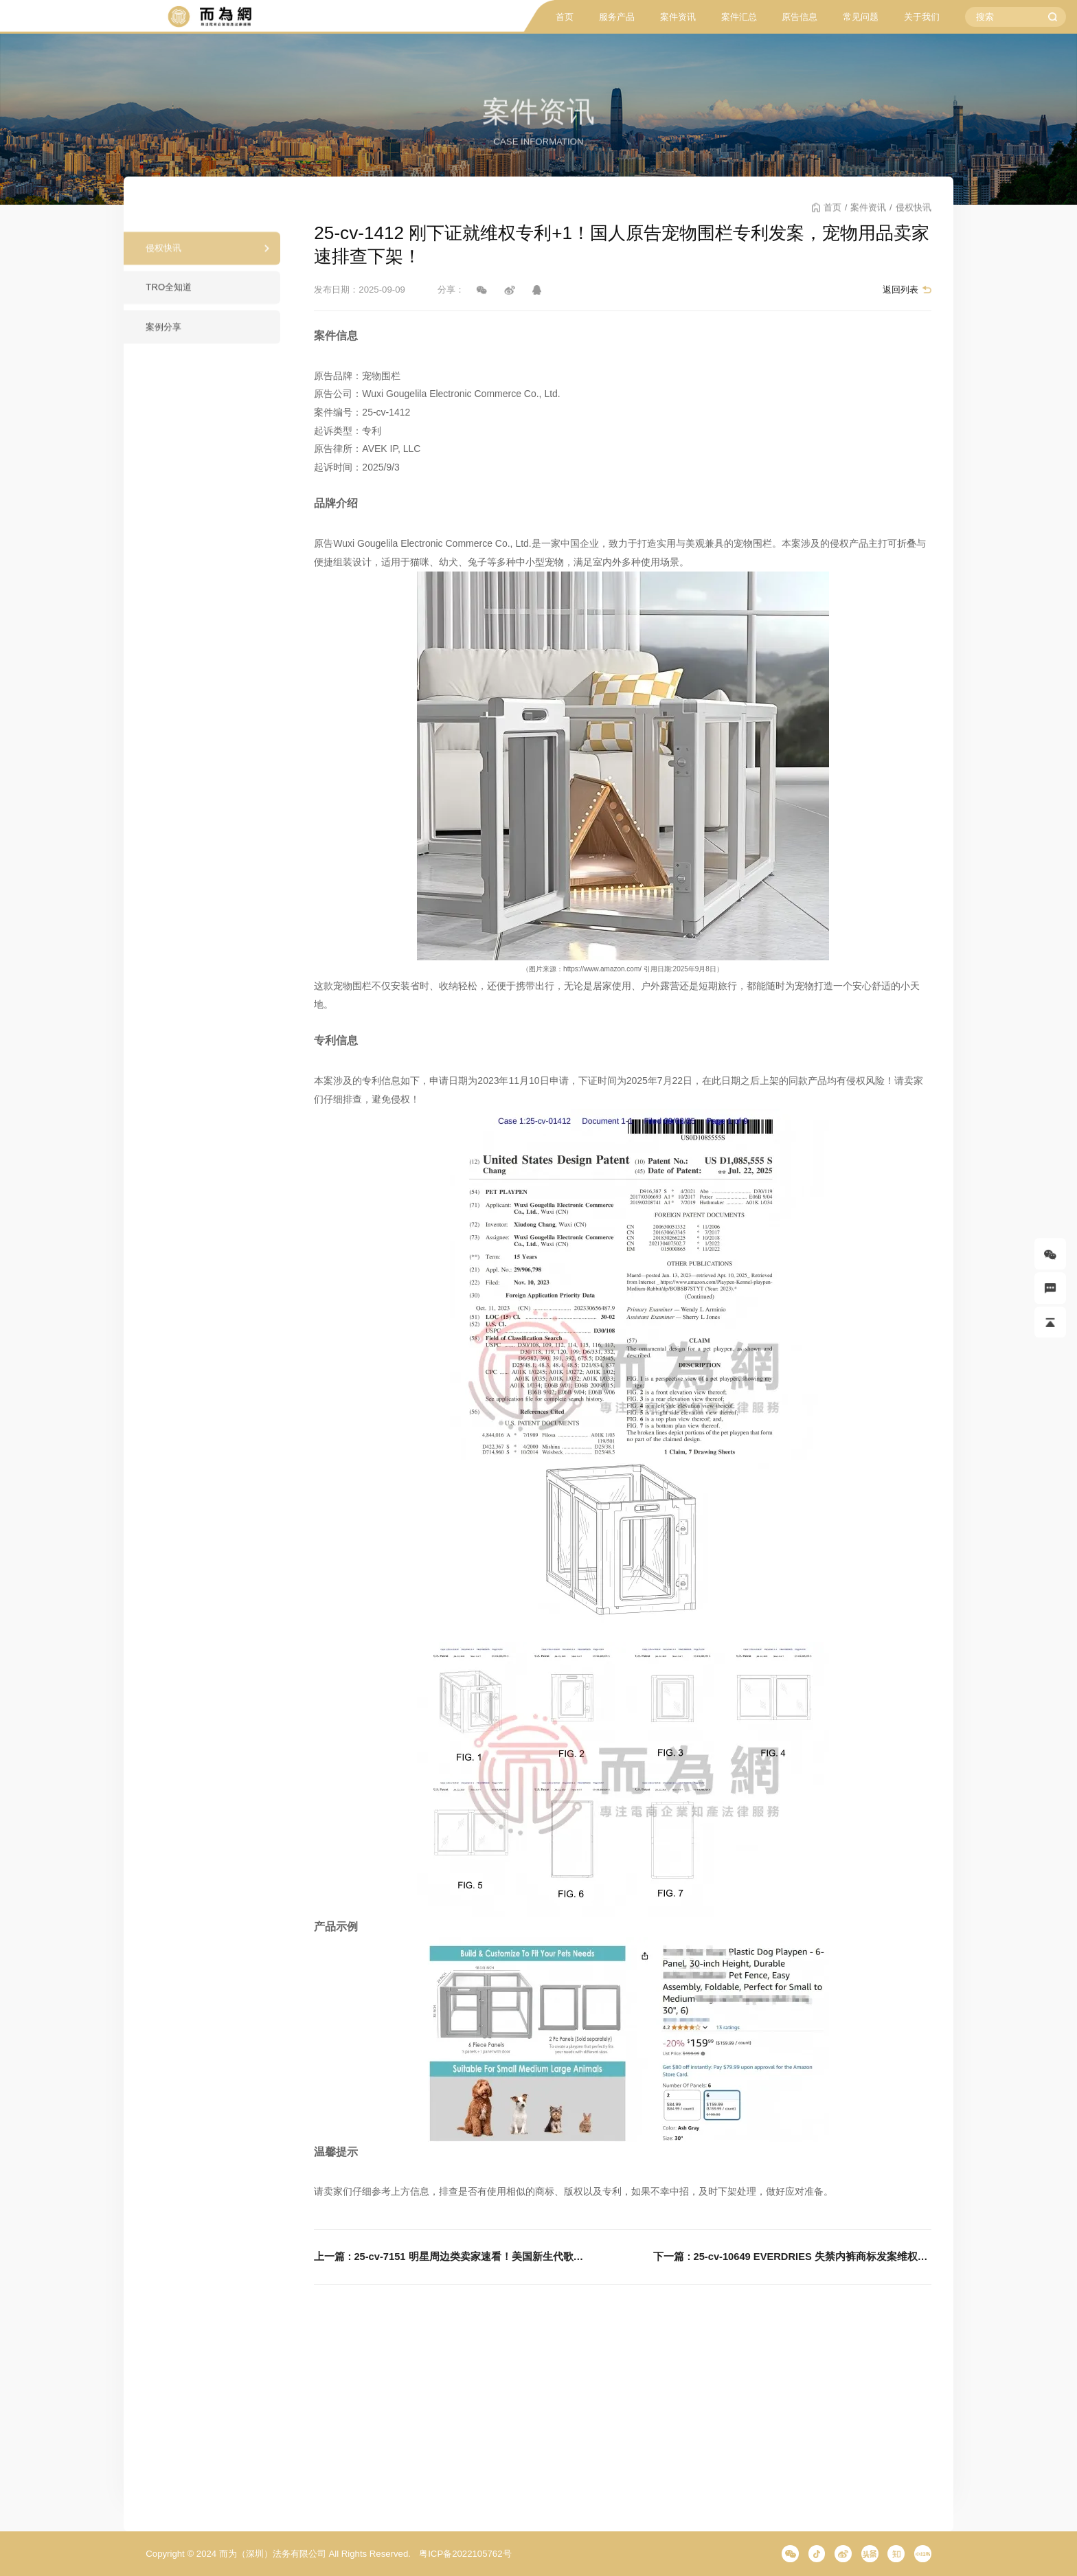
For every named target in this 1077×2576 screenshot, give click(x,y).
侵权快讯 (163, 256)
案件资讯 (678, 17)
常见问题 (860, 17)
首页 (565, 17)
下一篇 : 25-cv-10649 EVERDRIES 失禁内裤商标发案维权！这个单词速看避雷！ (792, 2256)
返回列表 (900, 289)
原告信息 (799, 17)
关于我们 (922, 17)
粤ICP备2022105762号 (465, 2554)
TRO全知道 (169, 296)
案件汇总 (739, 17)
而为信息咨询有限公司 (209, 16)
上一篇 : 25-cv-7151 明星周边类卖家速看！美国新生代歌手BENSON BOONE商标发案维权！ (452, 2256)
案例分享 (163, 335)
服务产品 (617, 17)
